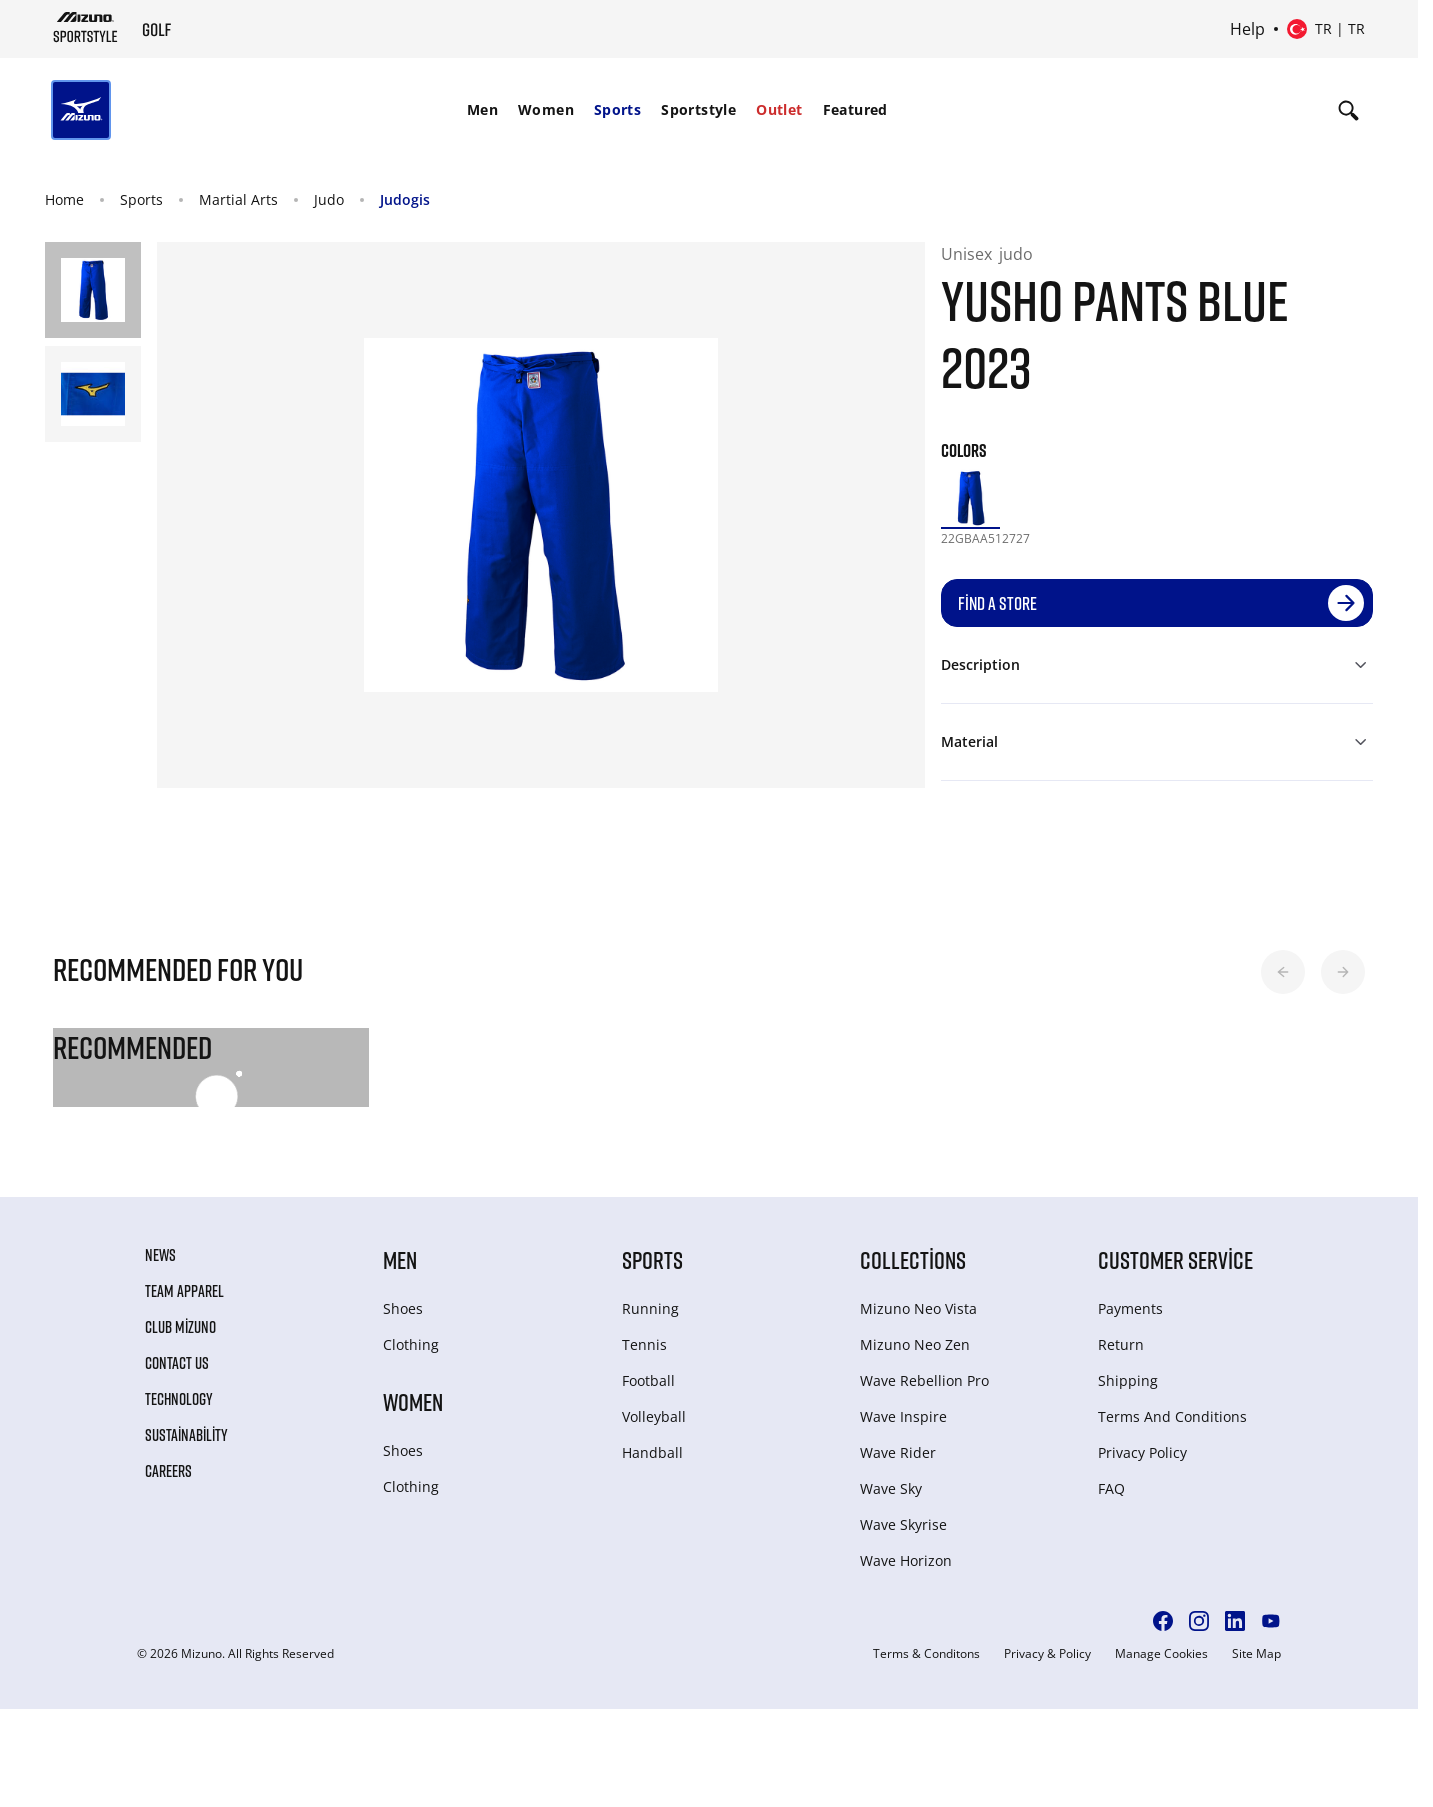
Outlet (779, 109)
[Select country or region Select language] (1326, 29)
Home (64, 199)
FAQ (1111, 1488)
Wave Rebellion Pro (924, 1380)
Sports (617, 109)
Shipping (1128, 1380)
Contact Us (177, 1363)
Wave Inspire (903, 1416)
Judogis (405, 199)
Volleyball (654, 1416)
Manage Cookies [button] (1161, 1654)
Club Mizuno (180, 1327)
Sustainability (186, 1435)
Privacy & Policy (1047, 1654)
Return (1121, 1344)
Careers (168, 1471)
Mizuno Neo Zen (915, 1344)
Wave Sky (891, 1488)
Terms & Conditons (926, 1654)
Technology (179, 1399)
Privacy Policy (1142, 1452)
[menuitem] (482, 110)
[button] (1283, 972)
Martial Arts (238, 199)
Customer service (1175, 1259)
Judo (329, 199)
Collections (913, 1259)
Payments (1130, 1308)
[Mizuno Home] (85, 27)
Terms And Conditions (1172, 1416)
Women (546, 109)
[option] (970, 498)
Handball (652, 1452)
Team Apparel (184, 1291)
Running (650, 1308)
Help (1247, 29)
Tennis (644, 1344)
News (160, 1255)
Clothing (411, 1344)
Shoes (403, 1308)
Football (648, 1380)
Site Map (1256, 1654)
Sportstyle (698, 109)
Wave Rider (898, 1452)
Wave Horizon (906, 1560)
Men (482, 109)
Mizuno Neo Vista (918, 1308)
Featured (855, 109)
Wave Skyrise (903, 1524)
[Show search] (1348, 110)
